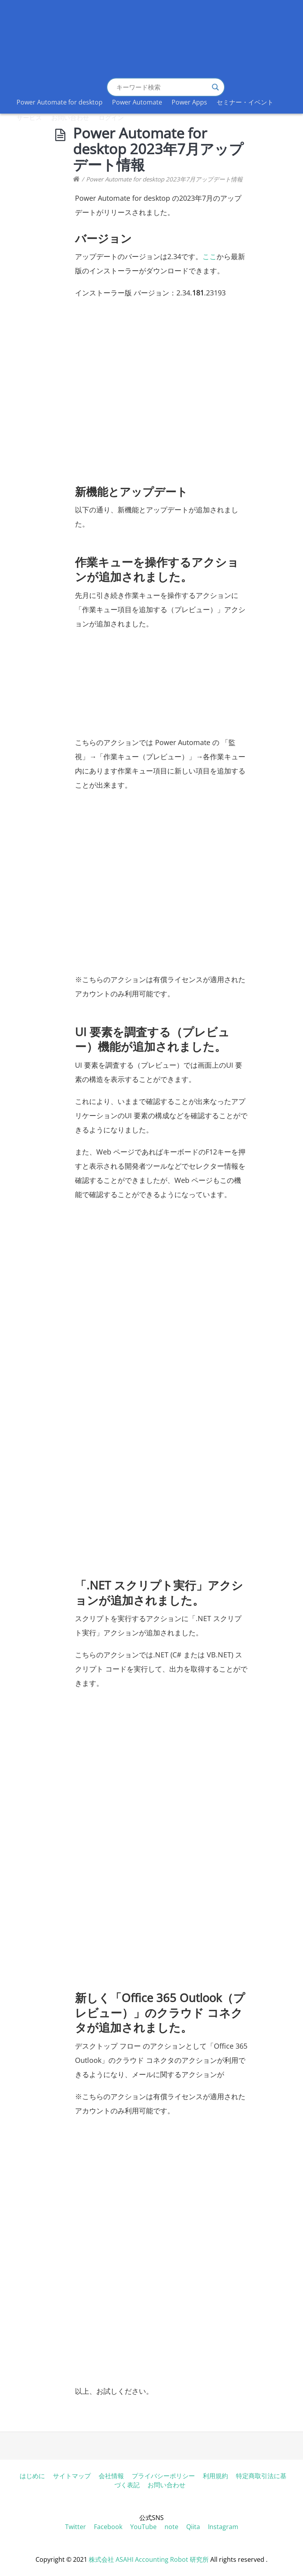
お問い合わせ (70, 117)
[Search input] (162, 87)
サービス (29, 117)
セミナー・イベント (245, 102)
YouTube (143, 2526)
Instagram (223, 2526)
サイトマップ (72, 2475)
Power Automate (137, 102)
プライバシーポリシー (163, 2475)
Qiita (193, 2526)
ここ (209, 256)
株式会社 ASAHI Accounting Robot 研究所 (149, 2559)
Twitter (75, 2526)
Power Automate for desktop (60, 102)
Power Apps (189, 102)
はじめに (32, 2475)
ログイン (111, 117)
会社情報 (111, 2475)
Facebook (108, 2526)
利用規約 (215, 2475)
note (171, 2526)
